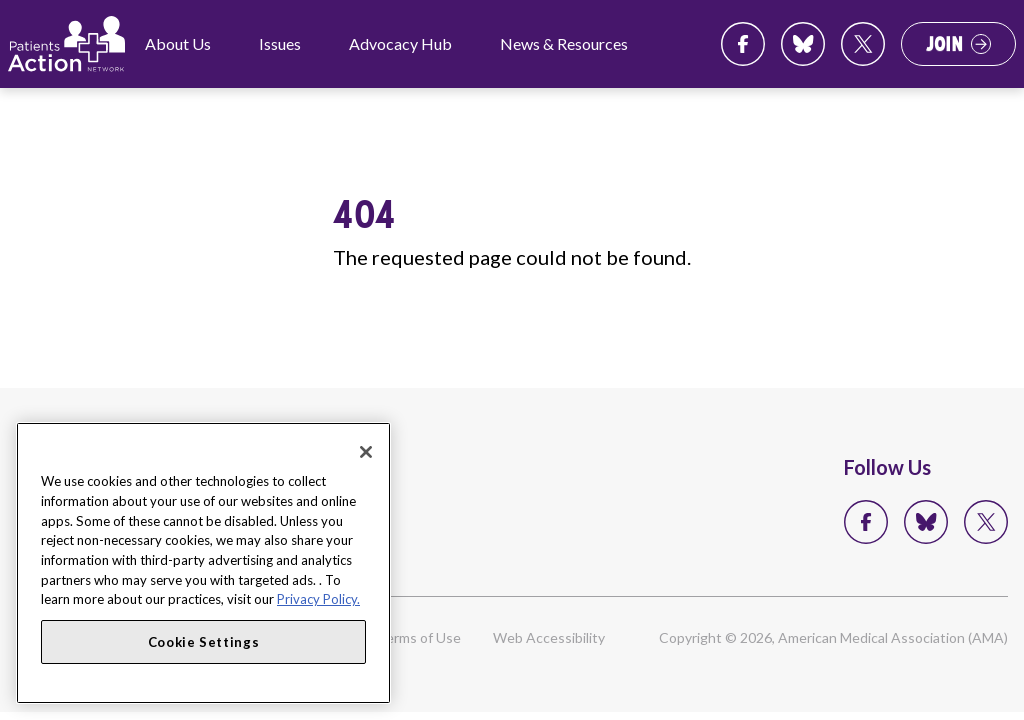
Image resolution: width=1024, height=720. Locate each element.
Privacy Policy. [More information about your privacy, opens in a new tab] (318, 599)
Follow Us (887, 467)
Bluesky (803, 44)
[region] (203, 563)
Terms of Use (419, 637)
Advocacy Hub (400, 43)
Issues (280, 43)
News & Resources (564, 43)
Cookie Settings (204, 642)
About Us (178, 43)
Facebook (743, 44)
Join (944, 44)
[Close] (366, 452)
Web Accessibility (549, 637)
